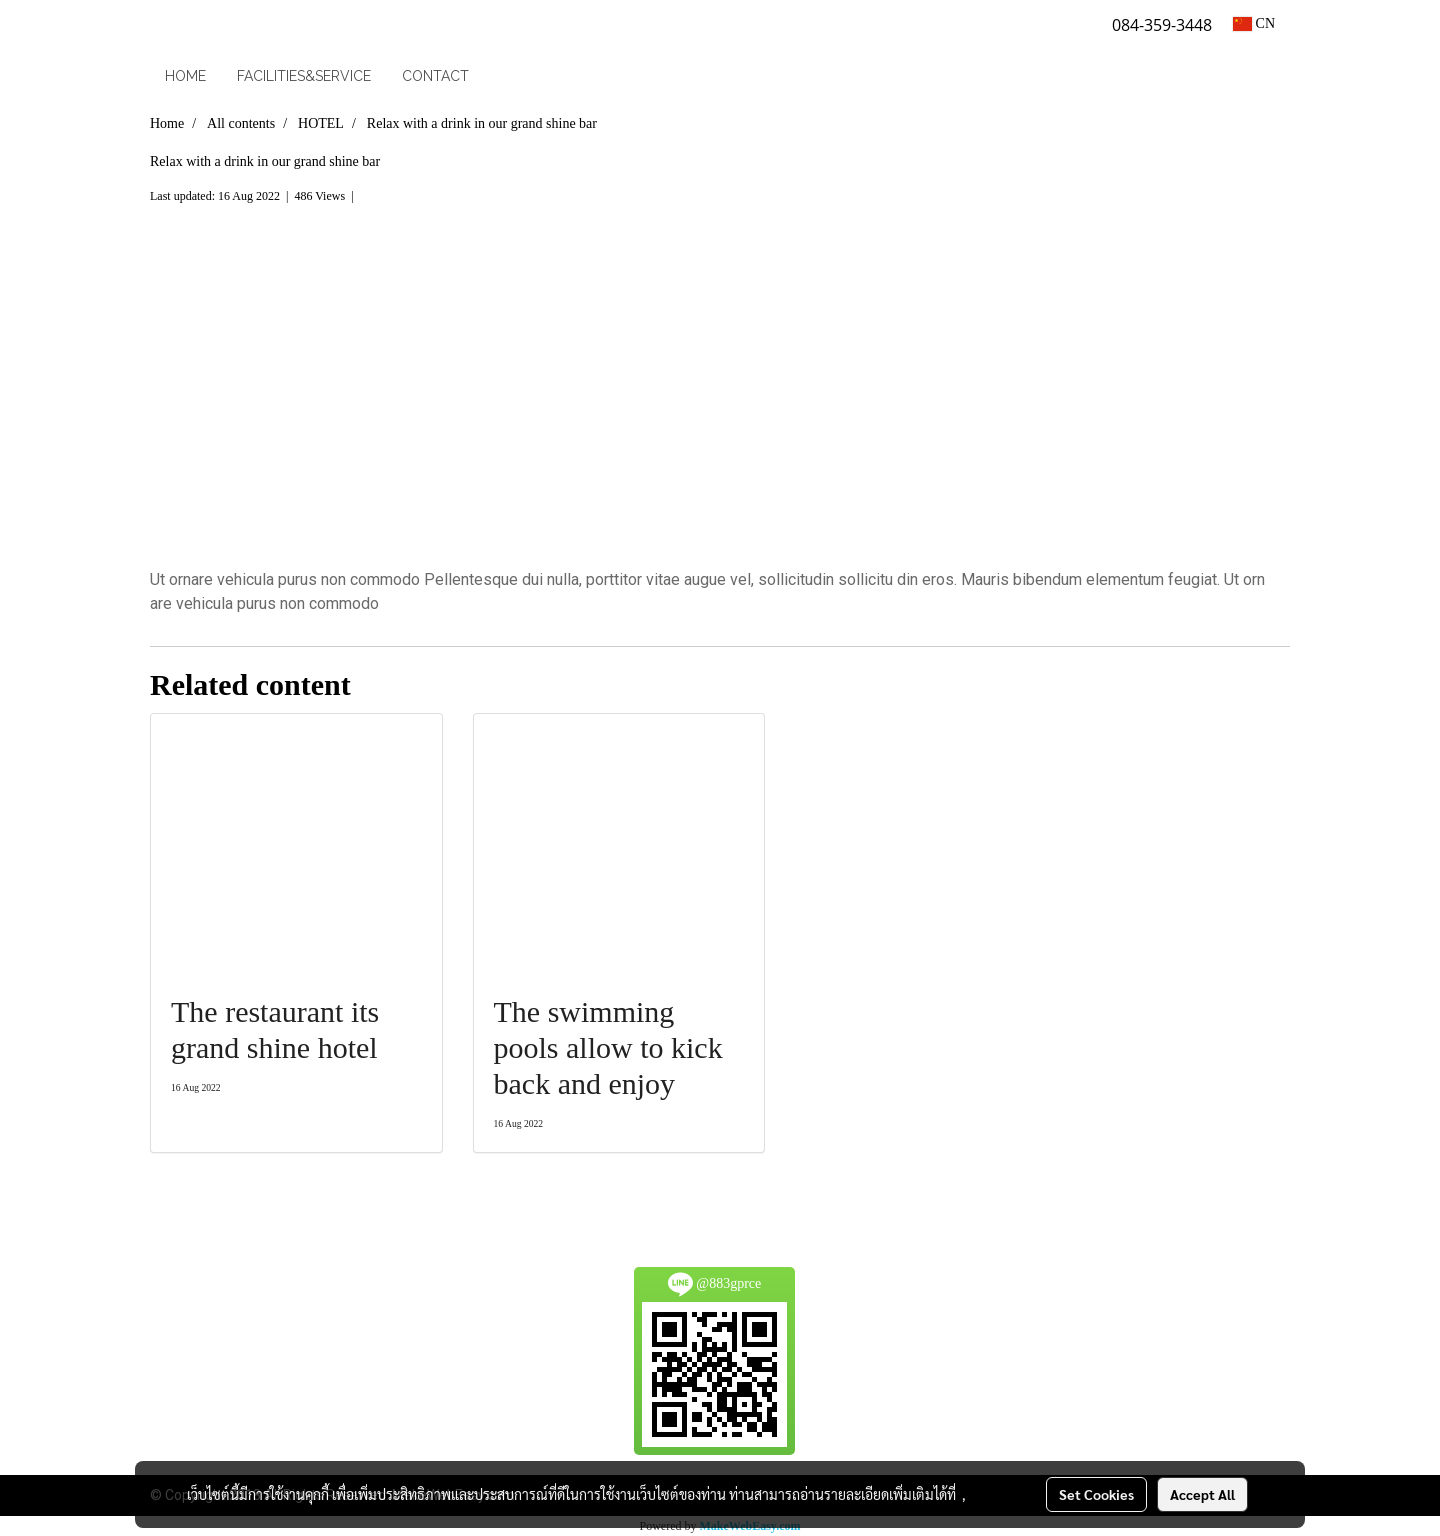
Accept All (1202, 1494)
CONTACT (435, 76)
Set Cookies (1096, 1494)
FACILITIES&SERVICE (304, 76)
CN (1254, 23)
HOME (185, 76)
